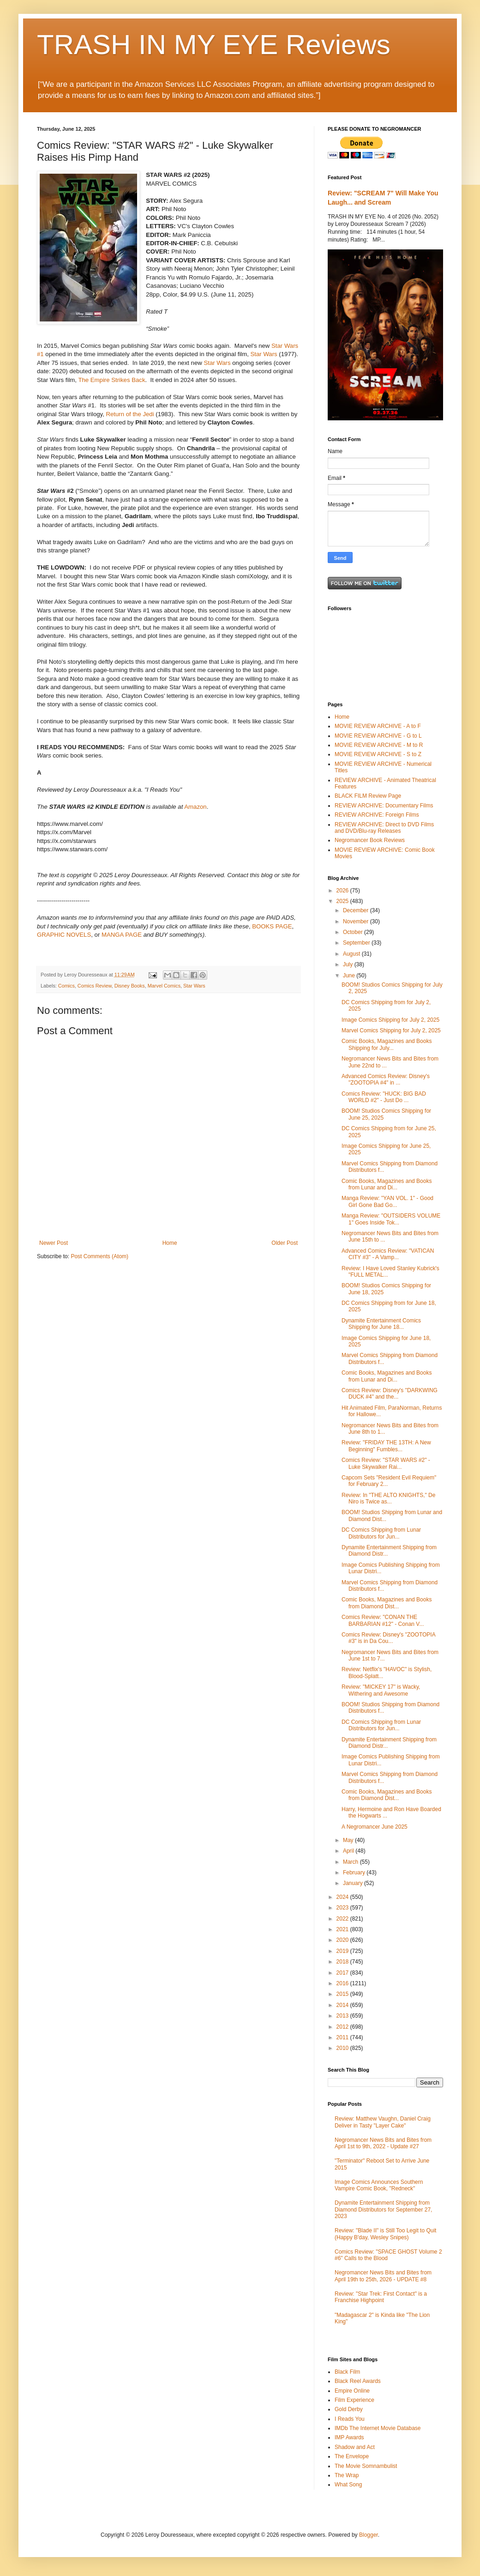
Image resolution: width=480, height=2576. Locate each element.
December (356, 910)
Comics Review (95, 985)
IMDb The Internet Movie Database (378, 2428)
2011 (343, 2037)
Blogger (368, 2535)
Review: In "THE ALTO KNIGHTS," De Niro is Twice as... (388, 1498)
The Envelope (352, 2456)
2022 (343, 1918)
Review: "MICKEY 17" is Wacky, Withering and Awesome (381, 1690)
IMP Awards (349, 2437)
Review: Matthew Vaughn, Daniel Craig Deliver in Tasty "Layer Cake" (383, 2121)
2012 (343, 2027)
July (348, 964)
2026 (343, 890)
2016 (343, 1983)
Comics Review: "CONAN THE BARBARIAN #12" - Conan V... (383, 1620)
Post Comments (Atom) (99, 1256)
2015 (343, 1994)
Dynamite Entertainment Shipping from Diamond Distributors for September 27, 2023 (383, 2209)
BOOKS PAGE (272, 926)
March (351, 1862)
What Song (348, 2484)
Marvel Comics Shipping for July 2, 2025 (391, 1030)
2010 (343, 2048)
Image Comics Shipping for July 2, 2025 (390, 1020)
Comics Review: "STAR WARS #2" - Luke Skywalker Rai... (386, 1463)
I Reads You (350, 2419)
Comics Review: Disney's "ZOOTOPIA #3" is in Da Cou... (388, 1637)
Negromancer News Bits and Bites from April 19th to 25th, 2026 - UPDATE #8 (383, 2275)
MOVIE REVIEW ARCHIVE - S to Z (378, 754)
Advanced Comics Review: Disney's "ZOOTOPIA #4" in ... (386, 1079)
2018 (343, 1961)
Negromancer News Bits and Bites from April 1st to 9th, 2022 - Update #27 (383, 2143)
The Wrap (347, 2475)
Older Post (284, 1243)
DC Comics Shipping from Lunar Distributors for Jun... (381, 1533)
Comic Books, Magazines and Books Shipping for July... (387, 1044)
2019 (343, 1951)
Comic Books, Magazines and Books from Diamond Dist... (387, 1602)
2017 (343, 1973)
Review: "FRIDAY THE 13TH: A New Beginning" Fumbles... (386, 1445)
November (356, 921)
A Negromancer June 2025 (375, 1827)
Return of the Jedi (130, 414)
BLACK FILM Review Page (368, 796)
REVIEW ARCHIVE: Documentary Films (384, 805)
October (353, 932)
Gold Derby (349, 2409)
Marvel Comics (164, 985)
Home (169, 1243)
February (354, 1872)
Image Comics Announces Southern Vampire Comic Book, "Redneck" (379, 2185)
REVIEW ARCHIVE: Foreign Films (377, 815)
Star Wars (264, 354)
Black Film (347, 2372)
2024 (343, 1897)
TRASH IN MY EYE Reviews (213, 44)
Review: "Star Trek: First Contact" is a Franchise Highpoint (381, 2297)
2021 (343, 1929)
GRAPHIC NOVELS (64, 934)
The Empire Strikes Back (111, 379)
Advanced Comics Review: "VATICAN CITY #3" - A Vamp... (388, 1254)
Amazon (195, 806)
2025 (343, 901)
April (349, 1851)
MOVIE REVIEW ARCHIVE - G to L (378, 736)
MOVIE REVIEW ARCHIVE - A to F (378, 726)
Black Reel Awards (358, 2381)
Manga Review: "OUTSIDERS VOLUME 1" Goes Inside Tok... (391, 1218)
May (349, 1840)
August (352, 954)
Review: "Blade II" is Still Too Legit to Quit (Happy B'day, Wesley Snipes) (385, 2233)
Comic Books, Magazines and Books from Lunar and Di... (387, 1184)
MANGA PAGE (122, 934)
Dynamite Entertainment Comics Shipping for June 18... (381, 1323)
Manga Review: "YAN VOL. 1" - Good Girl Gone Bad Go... (387, 1201)
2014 (343, 2005)
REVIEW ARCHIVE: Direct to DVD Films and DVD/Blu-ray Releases (384, 827)
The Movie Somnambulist (366, 2466)
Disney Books (129, 985)
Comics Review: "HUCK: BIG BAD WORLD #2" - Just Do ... (384, 1097)
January (353, 1883)
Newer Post (53, 1243)
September (357, 942)
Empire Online (352, 2391)
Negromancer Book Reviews (370, 840)
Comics (66, 985)
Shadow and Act (355, 2447)
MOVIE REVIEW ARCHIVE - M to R (379, 745)
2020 (343, 1940)
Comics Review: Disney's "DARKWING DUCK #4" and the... (390, 1393)
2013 (343, 2015)
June (349, 975)
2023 (343, 1907)
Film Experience (354, 2400)
